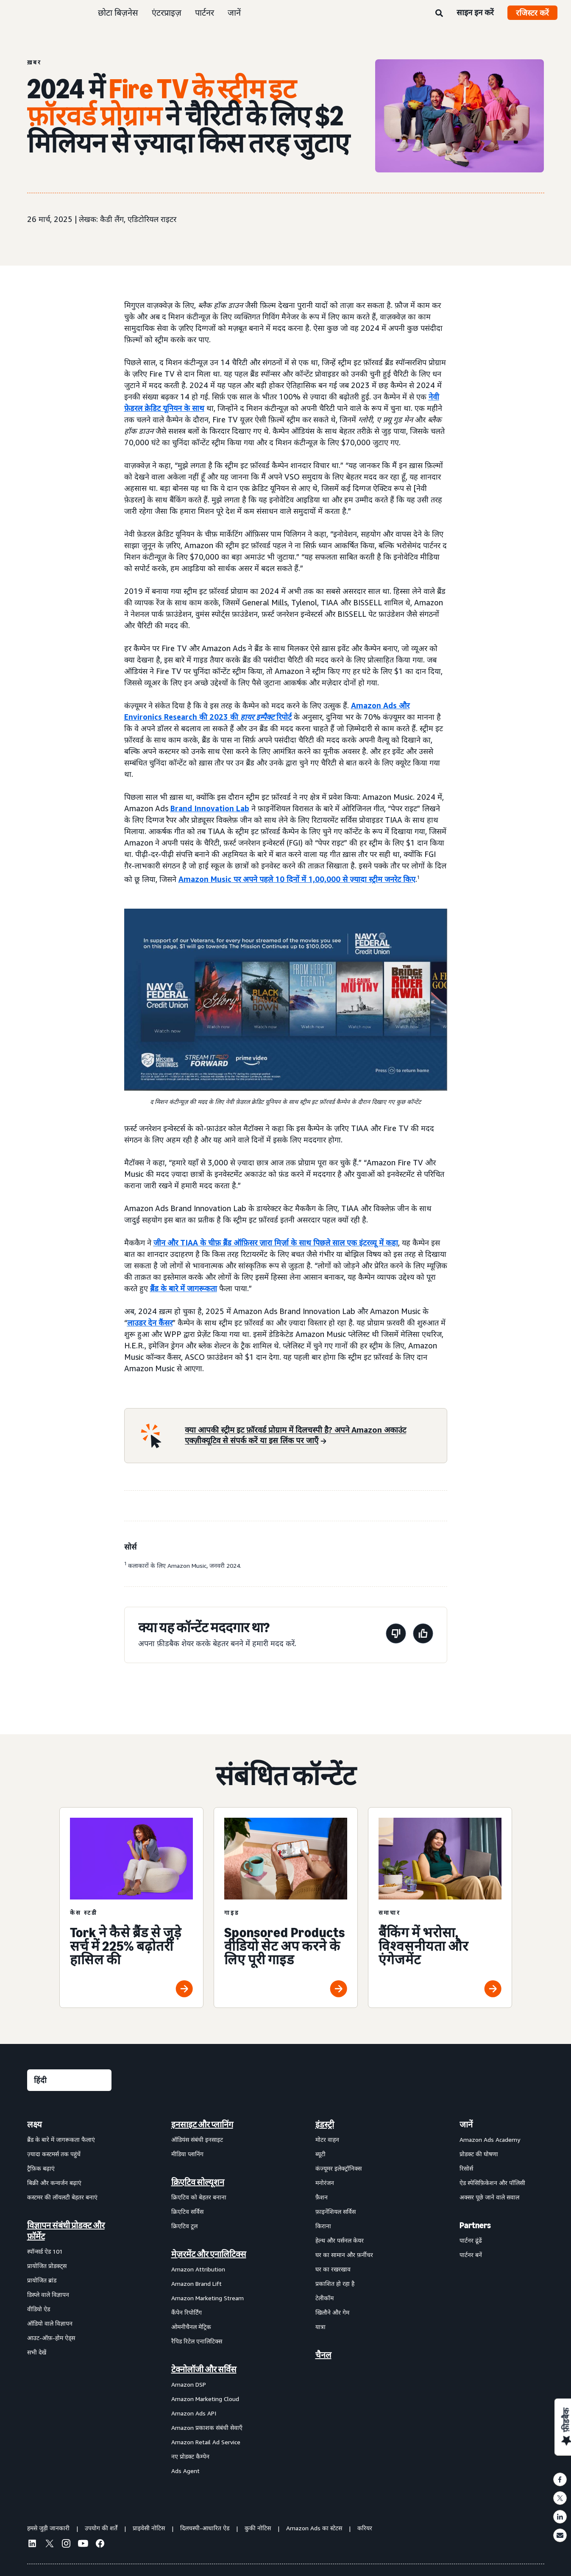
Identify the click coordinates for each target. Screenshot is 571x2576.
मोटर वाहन (327, 2139)
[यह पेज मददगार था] (423, 1635)
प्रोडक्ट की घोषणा (479, 2153)
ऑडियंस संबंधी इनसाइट (197, 2139)
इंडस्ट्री (324, 2124)
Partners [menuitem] (475, 2225)
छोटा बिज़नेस (118, 12)
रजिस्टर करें (532, 12)
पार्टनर (204, 12)
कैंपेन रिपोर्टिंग (186, 2312)
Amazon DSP (188, 2384)
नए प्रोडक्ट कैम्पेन (190, 2456)
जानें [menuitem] (466, 2124)
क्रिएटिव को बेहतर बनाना (198, 2197)
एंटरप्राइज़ (166, 12)
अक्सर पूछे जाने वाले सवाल (489, 2197)
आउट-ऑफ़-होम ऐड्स (51, 2337)
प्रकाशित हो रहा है (334, 2283)
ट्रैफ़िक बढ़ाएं (41, 2168)
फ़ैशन (321, 2197)
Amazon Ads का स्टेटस (314, 2528)
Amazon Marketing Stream (207, 2297)
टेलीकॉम (324, 2297)
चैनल (323, 2355)
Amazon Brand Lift (196, 2283)
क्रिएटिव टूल (184, 2225)
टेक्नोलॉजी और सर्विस (204, 2369)
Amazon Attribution (198, 2269)
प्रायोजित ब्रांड (41, 2280)
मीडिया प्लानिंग (187, 2153)
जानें (234, 12)
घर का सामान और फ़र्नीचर (344, 2254)
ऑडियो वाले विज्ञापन (49, 2323)
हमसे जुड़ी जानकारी (48, 2528)
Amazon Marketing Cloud (205, 2398)
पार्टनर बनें (471, 2254)
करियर (364, 2528)
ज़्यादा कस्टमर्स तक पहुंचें (54, 2153)
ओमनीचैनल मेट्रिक (191, 2326)
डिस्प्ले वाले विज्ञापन (48, 2294)
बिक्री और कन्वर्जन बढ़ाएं (54, 2182)
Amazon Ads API (193, 2413)
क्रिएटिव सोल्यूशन (197, 2182)
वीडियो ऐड (38, 2309)
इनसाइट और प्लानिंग (202, 2124)
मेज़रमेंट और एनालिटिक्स (208, 2254)
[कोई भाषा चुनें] (69, 2080)
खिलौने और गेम (332, 2312)
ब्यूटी (320, 2153)
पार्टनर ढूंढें (471, 2240)
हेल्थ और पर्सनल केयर (339, 2240)
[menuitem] (69, 2297)
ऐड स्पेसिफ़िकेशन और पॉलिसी (492, 2182)
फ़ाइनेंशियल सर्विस (335, 2211)
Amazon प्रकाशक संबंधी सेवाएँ (206, 2427)
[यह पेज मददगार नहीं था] (396, 1635)
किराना (323, 2225)
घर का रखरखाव (333, 2269)
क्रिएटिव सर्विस (187, 2211)
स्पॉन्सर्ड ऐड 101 (45, 2251)
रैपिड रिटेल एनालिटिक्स (196, 2341)
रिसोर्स (466, 2168)
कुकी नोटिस (258, 2528)
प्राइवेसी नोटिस (149, 2528)
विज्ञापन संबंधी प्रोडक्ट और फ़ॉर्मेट (66, 2230)
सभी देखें (36, 2352)
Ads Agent (185, 2470)
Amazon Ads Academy (490, 2139)
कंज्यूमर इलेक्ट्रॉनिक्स (338, 2168)
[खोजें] (439, 13)
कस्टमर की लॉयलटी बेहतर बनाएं (62, 2197)
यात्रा (320, 2326)
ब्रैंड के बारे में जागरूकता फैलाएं (61, 2139)
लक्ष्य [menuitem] (34, 2124)
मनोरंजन (324, 2182)
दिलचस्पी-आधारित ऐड (204, 2528)
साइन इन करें (475, 12)
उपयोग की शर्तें (101, 2528)
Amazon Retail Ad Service (205, 2442)
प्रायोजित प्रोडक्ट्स (47, 2265)
